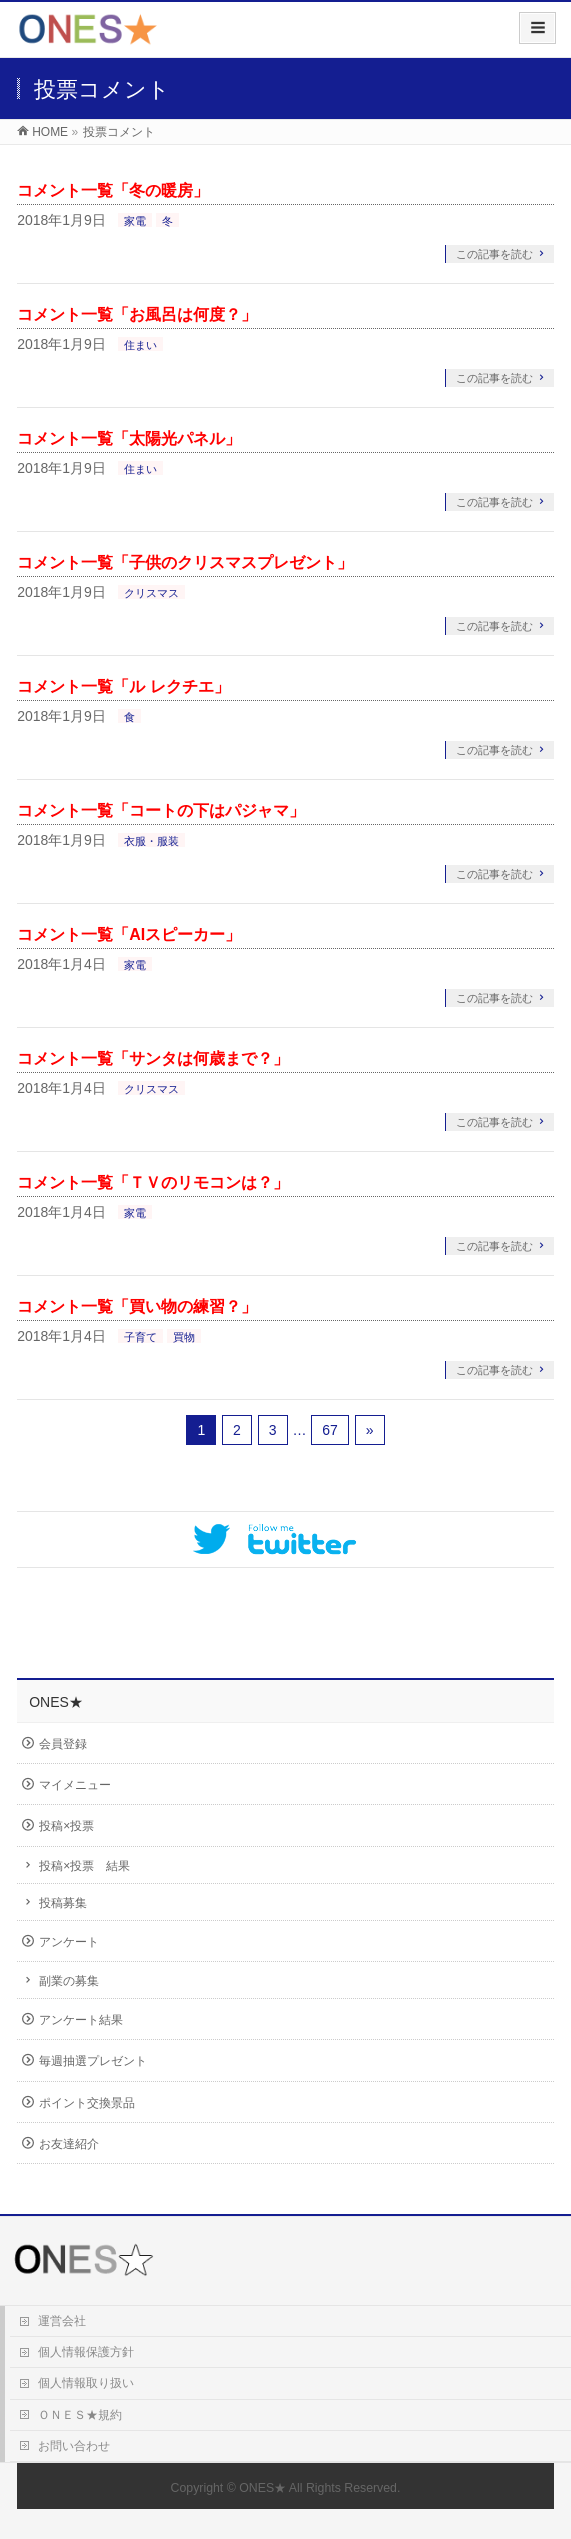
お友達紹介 (69, 2144)
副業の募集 (69, 1981)
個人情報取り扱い (86, 2383)
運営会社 (62, 2321)
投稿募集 (63, 1903)
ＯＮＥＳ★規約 (80, 2415)
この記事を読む (494, 254)
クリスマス (151, 593)
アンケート (69, 1942)
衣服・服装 (151, 841)
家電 (135, 221)
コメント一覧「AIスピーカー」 (129, 934)
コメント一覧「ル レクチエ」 (123, 686)
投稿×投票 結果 (84, 1866)
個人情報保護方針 (86, 2352)
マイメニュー (75, 1785)
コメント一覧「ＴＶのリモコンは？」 (153, 1182)
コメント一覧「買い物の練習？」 (137, 1306)
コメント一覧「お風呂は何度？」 (137, 314)
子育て (140, 1337)
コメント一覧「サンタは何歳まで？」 (153, 1058)
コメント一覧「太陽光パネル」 (129, 438)
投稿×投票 (66, 1826)
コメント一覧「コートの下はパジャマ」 (161, 810)
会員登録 (63, 1744)
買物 (184, 1337)
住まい (140, 345)
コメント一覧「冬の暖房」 (113, 190)
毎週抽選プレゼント (93, 2061)
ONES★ (262, 2488)
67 (330, 1430)
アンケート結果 (81, 2020)
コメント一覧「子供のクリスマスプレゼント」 (185, 562)
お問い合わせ (74, 2446)
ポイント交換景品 (87, 2103)
